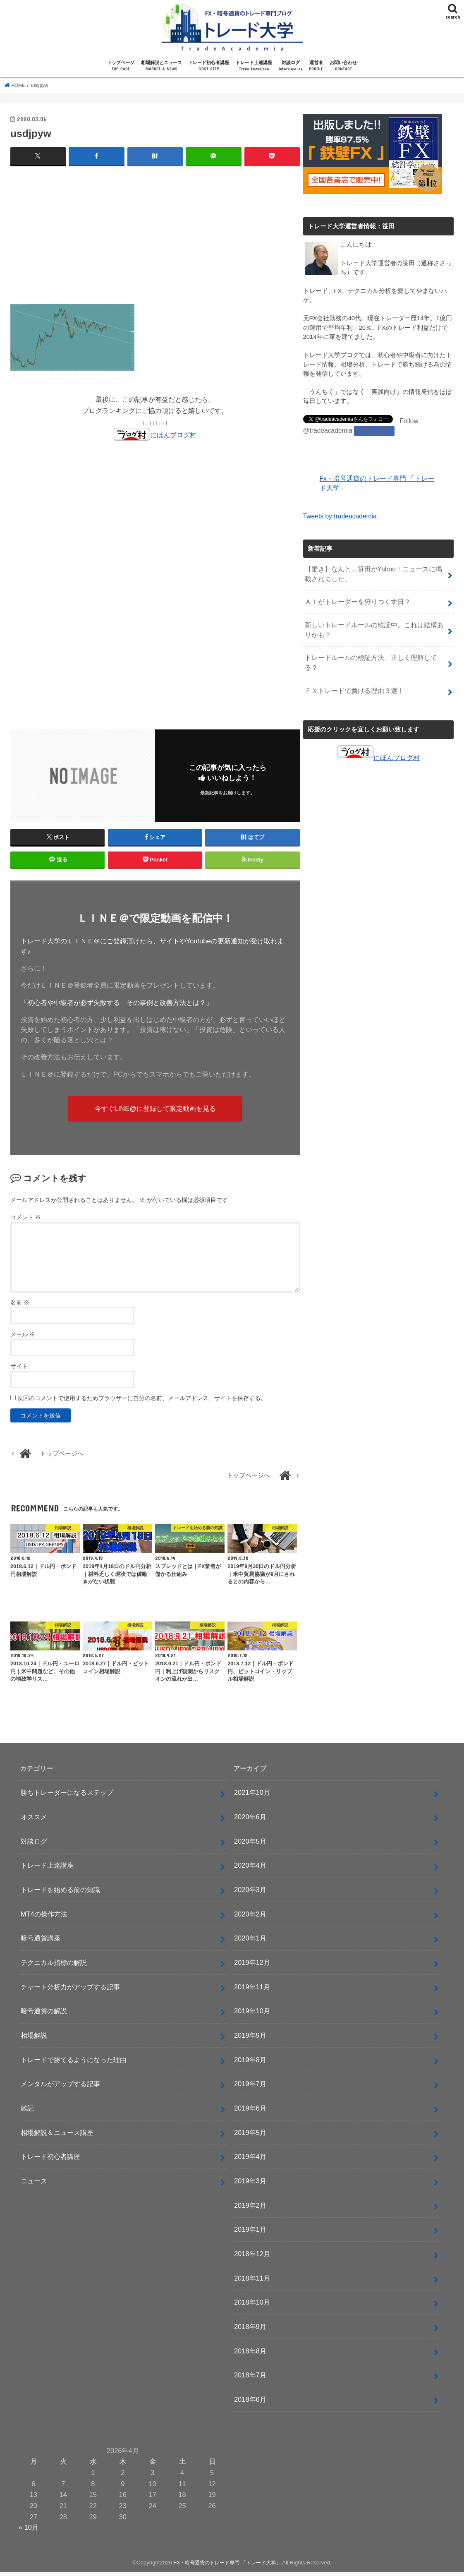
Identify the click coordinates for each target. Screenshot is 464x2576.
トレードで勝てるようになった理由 (74, 2063)
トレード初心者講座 (208, 66)
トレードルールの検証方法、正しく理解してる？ (373, 650)
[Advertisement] (155, 232)
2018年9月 (250, 2330)
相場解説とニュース (161, 66)
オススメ (34, 1820)
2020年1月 (250, 1942)
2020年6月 (250, 1820)
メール (22, 1338)
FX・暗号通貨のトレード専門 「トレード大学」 (227, 2566)
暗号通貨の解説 (44, 2015)
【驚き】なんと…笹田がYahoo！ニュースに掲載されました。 (375, 571)
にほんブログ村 (155, 434)
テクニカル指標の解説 (54, 1966)
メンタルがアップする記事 (60, 2088)
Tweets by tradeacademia (338, 514)
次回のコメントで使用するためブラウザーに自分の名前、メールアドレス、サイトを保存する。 (141, 1401)
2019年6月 (250, 2111)
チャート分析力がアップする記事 (70, 1990)
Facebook (371, 430)
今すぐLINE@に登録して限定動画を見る (155, 1110)
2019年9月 (250, 2039)
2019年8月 (250, 2063)
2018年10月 (252, 2306)
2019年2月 (250, 2209)
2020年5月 (250, 1845)
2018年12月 (252, 2257)
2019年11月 (252, 1990)
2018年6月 (250, 2403)
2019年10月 (252, 2015)
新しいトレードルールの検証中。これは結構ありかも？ (373, 624)
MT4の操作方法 (44, 1917)
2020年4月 (250, 1869)
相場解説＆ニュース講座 (57, 2136)
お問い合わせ (343, 66)
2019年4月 (250, 2160)
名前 (19, 1306)
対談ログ (291, 66)
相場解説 (34, 2039)
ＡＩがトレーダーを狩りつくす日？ (354, 597)
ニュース (34, 2184)
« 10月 (28, 2531)
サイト (19, 1370)
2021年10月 (252, 1796)
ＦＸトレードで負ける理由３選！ (351, 672)
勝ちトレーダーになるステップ (67, 1796)
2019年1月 (250, 2233)
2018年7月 (250, 2378)
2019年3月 (250, 2184)
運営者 (316, 66)
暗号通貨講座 (40, 1942)
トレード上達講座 (254, 66)
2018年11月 (252, 2282)
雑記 (27, 2111)
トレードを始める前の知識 (60, 1893)
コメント (25, 1221)
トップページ (120, 66)
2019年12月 (252, 1966)
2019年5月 (250, 2136)
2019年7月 (250, 2088)
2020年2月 (250, 1917)
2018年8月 (250, 2354)
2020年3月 (250, 1893)
